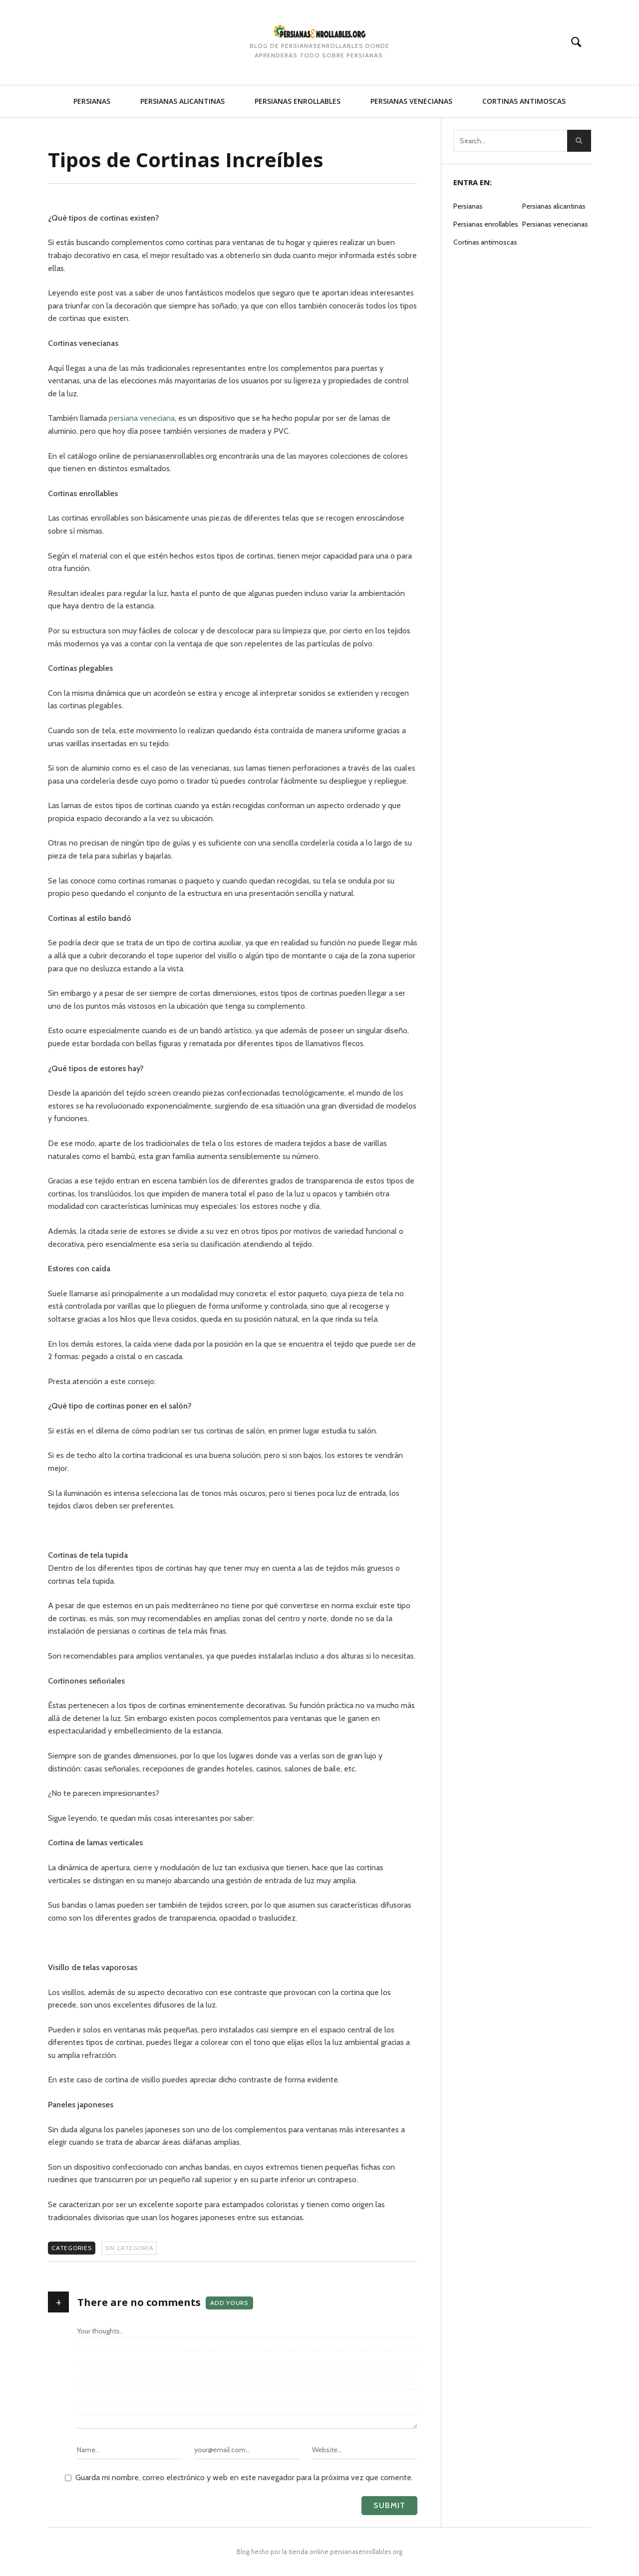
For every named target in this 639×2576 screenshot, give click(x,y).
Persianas (91, 100)
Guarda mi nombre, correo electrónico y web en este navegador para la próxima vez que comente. (244, 2477)
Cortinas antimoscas (524, 100)
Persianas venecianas (411, 100)
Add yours (229, 2302)
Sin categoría (129, 2248)
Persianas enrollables (297, 100)
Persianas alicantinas (182, 100)
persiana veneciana (142, 418)
